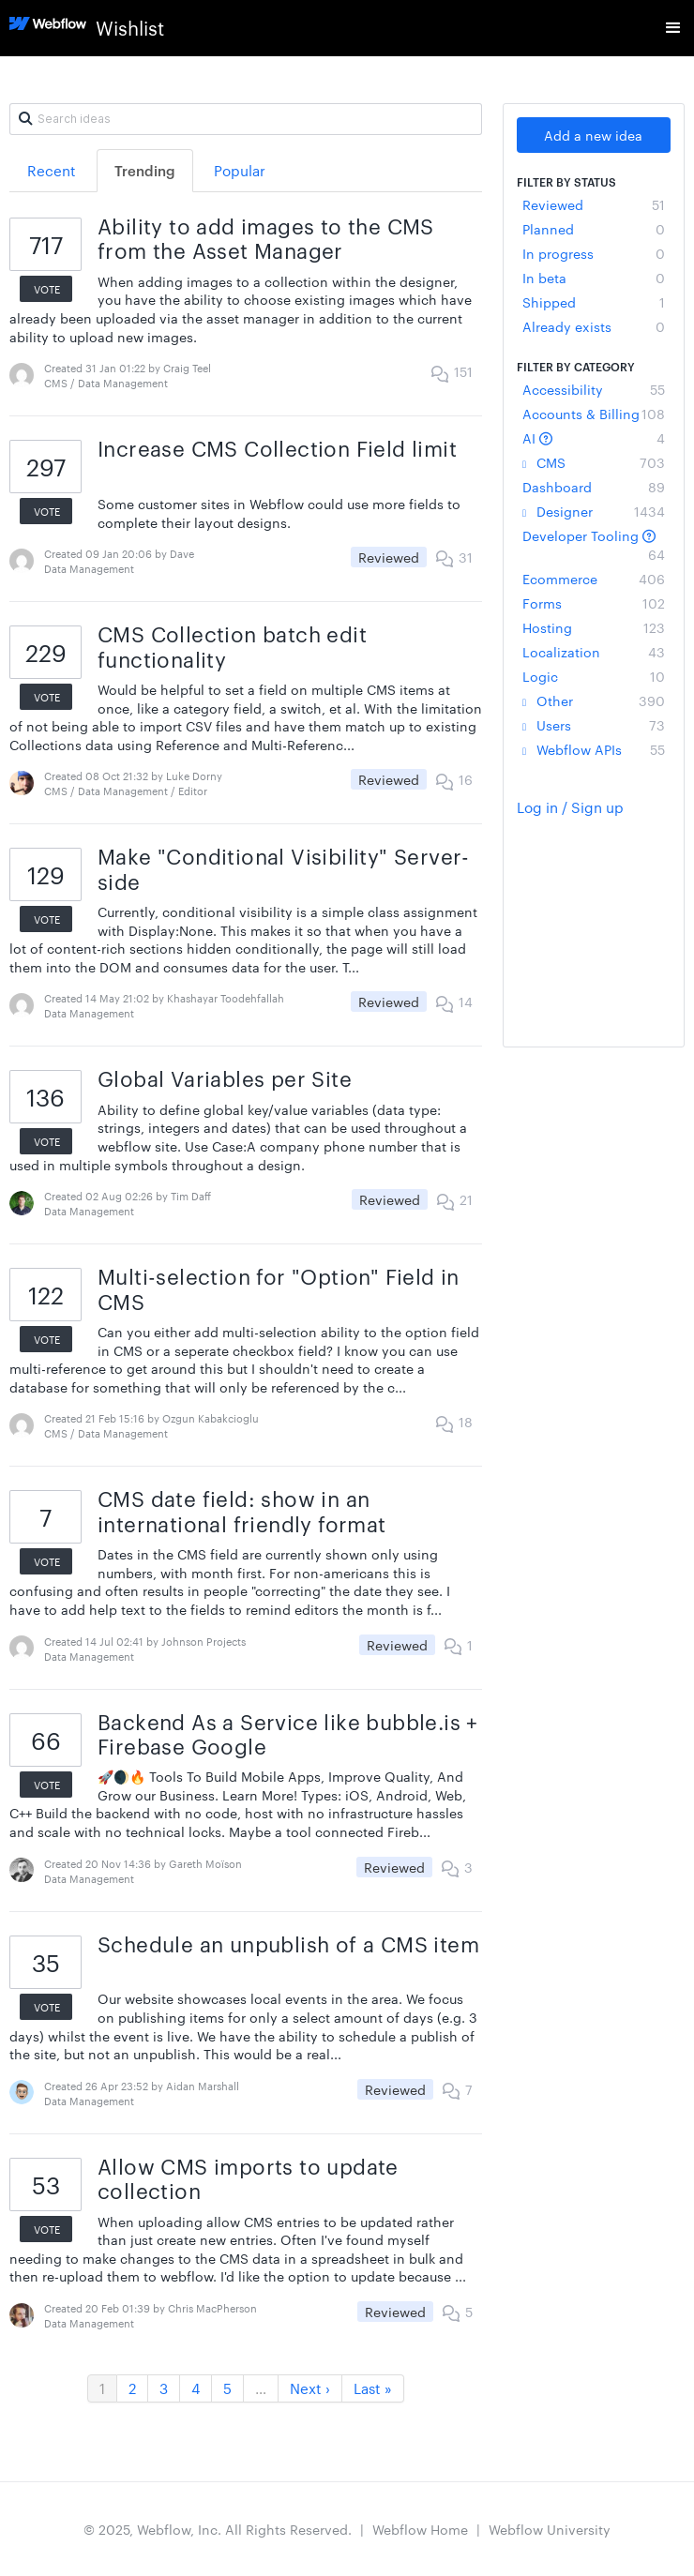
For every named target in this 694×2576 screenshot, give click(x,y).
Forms (593, 603)
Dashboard (593, 486)
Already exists (593, 326)
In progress (593, 253)
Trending (144, 170)
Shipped (593, 302)
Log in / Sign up (570, 807)
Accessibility (593, 389)
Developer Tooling (593, 545)
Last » (373, 2388)
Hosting (593, 627)
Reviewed (593, 204)
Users (593, 725)
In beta (593, 277)
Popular (239, 170)
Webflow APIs (593, 749)
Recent (51, 170)
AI (593, 438)
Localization (593, 651)
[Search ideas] (245, 119)
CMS (593, 462)
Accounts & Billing (593, 413)
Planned (593, 228)
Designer (593, 511)
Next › (310, 2388)
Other (593, 700)
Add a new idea (593, 135)
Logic (593, 676)
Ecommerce (593, 578)
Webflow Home (420, 2529)
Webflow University (550, 2529)
